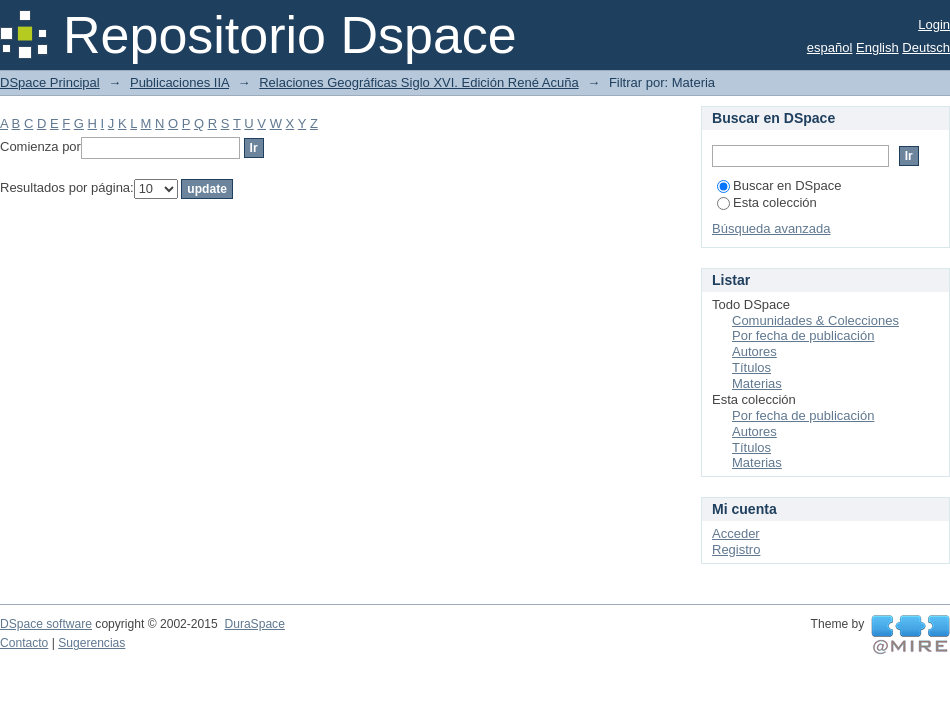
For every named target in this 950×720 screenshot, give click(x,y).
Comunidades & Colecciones (815, 320)
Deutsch (926, 47)
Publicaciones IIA (179, 82)
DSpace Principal (50, 82)
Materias (757, 383)
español (830, 47)
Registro (736, 549)
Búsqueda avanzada (771, 228)
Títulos (751, 367)
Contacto (24, 643)
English (877, 47)
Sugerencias (91, 643)
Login (934, 24)
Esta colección (767, 202)
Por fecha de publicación (803, 335)
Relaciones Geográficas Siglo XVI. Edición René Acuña (418, 82)
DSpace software (46, 624)
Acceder (736, 533)
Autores (754, 351)
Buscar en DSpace (779, 185)
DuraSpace (254, 624)
